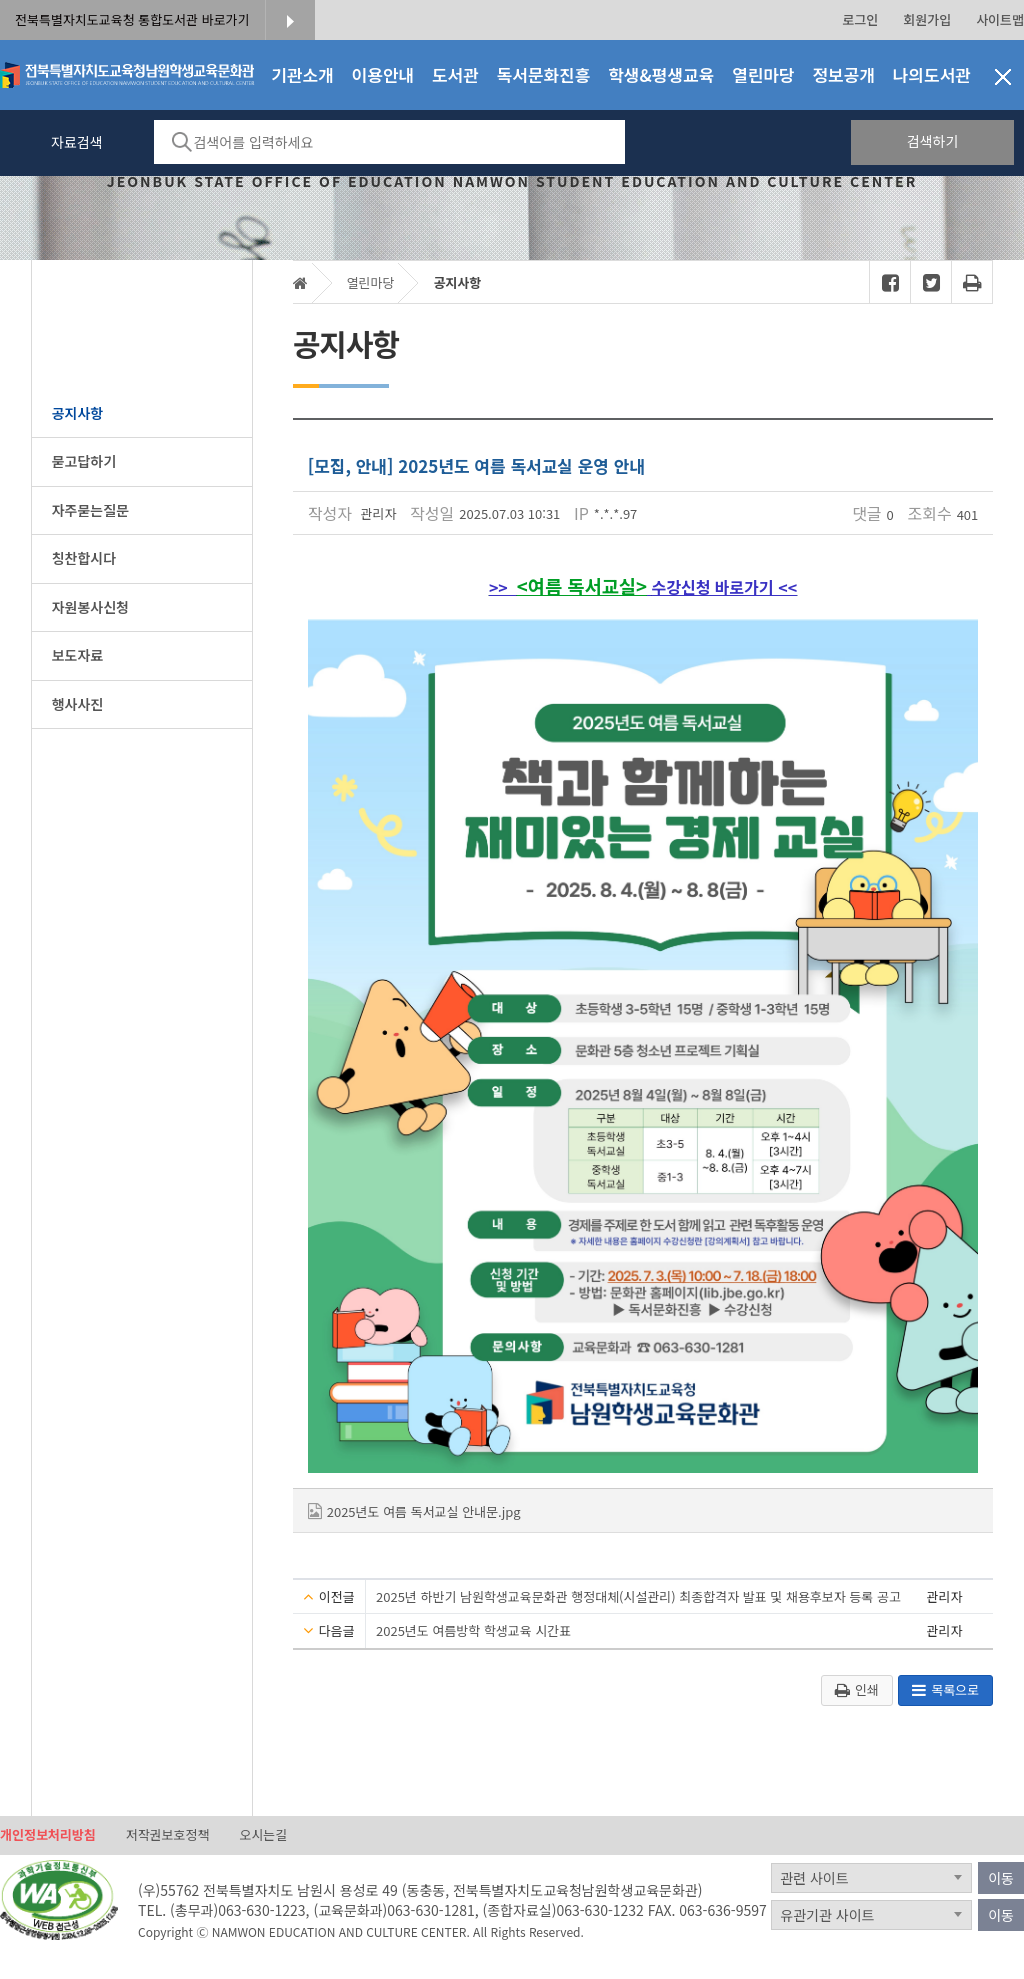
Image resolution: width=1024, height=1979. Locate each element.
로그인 (860, 19)
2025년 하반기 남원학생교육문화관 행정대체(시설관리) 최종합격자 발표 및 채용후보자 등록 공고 (638, 1596)
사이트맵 (1000, 19)
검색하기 (933, 141)
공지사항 (457, 282)
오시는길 (263, 1834)
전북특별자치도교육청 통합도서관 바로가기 (132, 19)
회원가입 (927, 19)
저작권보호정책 (168, 1834)
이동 (1001, 1878)
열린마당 (371, 282)
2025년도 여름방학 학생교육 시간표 (473, 1630)
